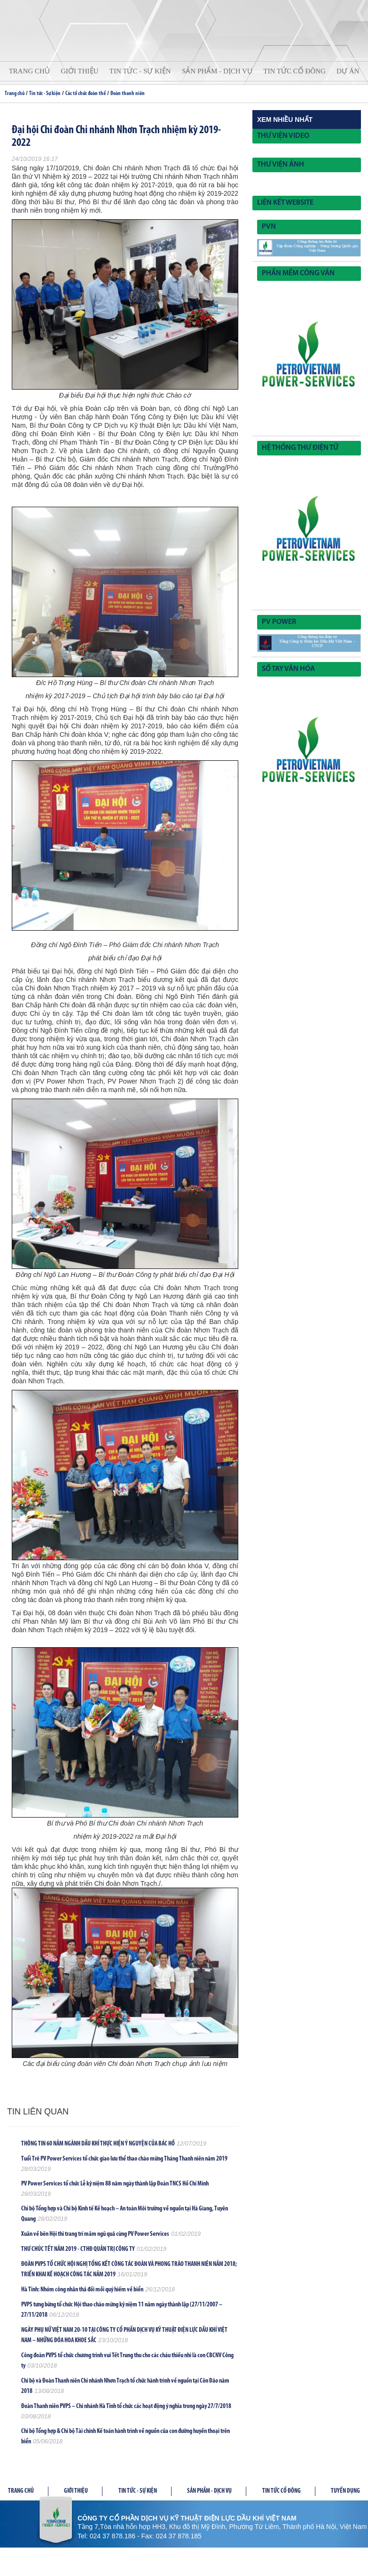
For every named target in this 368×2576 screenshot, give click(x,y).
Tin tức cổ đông (294, 71)
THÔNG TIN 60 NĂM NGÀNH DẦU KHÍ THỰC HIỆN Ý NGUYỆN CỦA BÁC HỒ (98, 2143)
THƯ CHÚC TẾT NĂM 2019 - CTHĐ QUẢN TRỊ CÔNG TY (78, 2249)
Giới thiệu (79, 71)
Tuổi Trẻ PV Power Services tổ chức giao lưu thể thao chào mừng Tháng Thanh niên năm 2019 (124, 2158)
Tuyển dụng (345, 2491)
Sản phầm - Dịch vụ (209, 2491)
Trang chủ (29, 71)
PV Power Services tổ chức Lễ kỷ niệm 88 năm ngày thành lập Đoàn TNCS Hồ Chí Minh (115, 2183)
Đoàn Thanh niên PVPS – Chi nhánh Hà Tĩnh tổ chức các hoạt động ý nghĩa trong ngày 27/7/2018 (126, 2406)
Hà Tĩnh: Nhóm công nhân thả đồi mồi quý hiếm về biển (82, 2289)
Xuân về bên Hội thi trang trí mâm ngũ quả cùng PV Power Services (95, 2234)
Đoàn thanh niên (127, 93)
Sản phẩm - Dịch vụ (217, 71)
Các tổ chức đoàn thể (85, 93)
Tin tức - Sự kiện (140, 71)
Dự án (348, 71)
